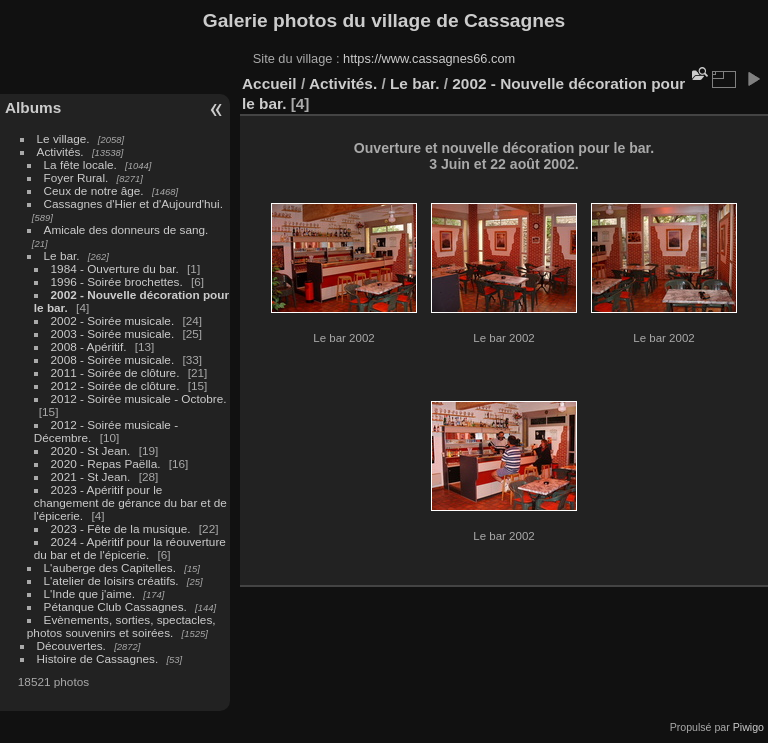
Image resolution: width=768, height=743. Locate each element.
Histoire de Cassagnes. (98, 658)
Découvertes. (71, 645)
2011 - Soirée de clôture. (115, 372)
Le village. (63, 138)
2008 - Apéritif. (89, 346)
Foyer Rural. (76, 177)
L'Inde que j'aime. (90, 593)
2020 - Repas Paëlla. (106, 463)
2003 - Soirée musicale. (113, 333)
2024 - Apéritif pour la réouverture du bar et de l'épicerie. (130, 548)
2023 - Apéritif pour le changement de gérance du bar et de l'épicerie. (130, 502)
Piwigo (748, 727)
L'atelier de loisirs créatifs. (111, 580)
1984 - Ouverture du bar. (115, 268)
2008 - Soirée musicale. (113, 359)
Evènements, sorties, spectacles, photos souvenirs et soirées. (121, 626)
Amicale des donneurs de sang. (126, 229)
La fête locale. (80, 164)
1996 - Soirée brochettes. (117, 281)
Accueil (269, 83)
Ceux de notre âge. (94, 190)
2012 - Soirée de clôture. (115, 385)
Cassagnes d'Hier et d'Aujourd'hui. (133, 203)
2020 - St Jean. (91, 450)
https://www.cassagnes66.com (429, 58)
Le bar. (62, 255)
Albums (33, 107)
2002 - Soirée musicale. (113, 320)
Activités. (60, 151)
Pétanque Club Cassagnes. (115, 606)
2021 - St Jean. (91, 476)
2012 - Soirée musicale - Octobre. (139, 398)
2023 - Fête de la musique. (121, 528)
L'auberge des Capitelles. (110, 567)
